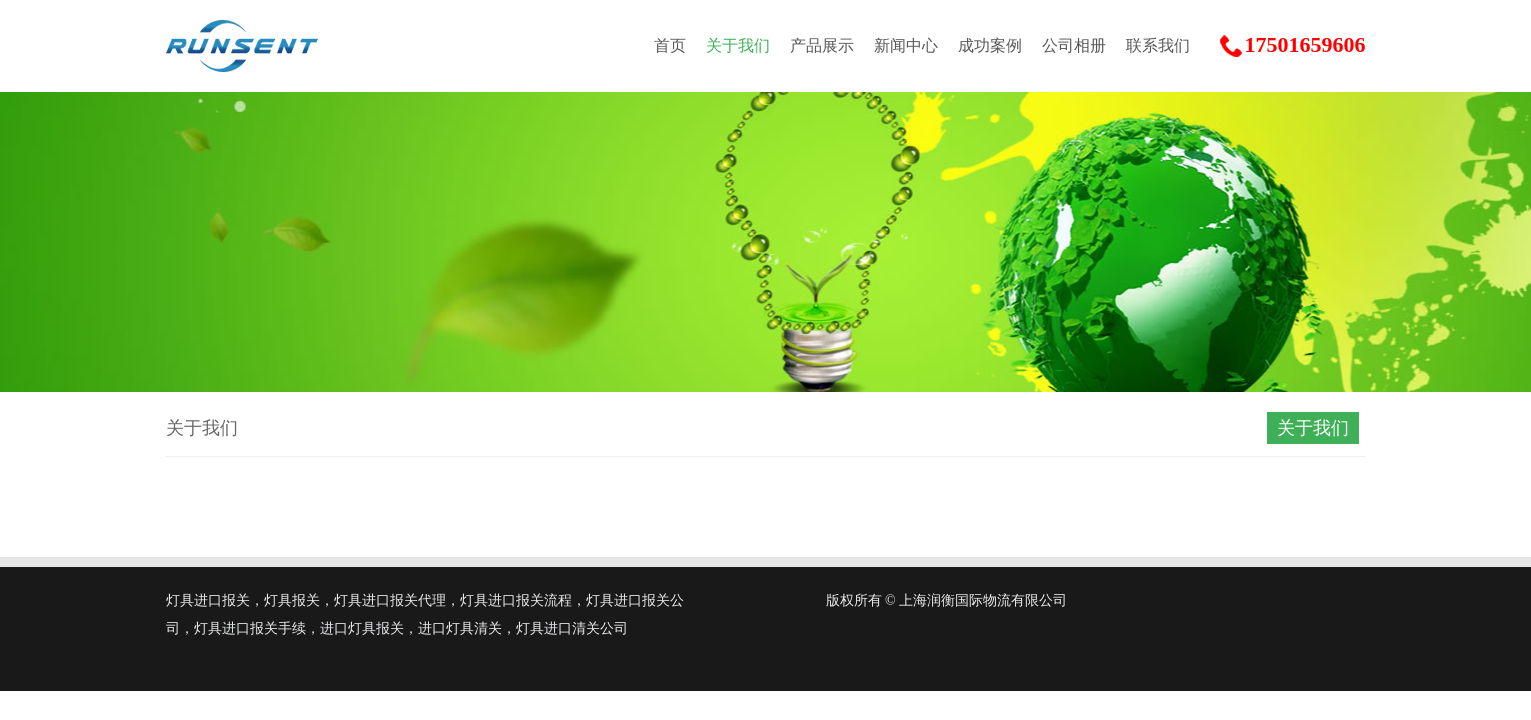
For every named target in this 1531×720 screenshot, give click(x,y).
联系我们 (1158, 45)
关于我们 (738, 45)
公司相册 (1074, 45)
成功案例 (990, 45)
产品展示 (822, 45)
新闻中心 (906, 45)
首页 (670, 45)
